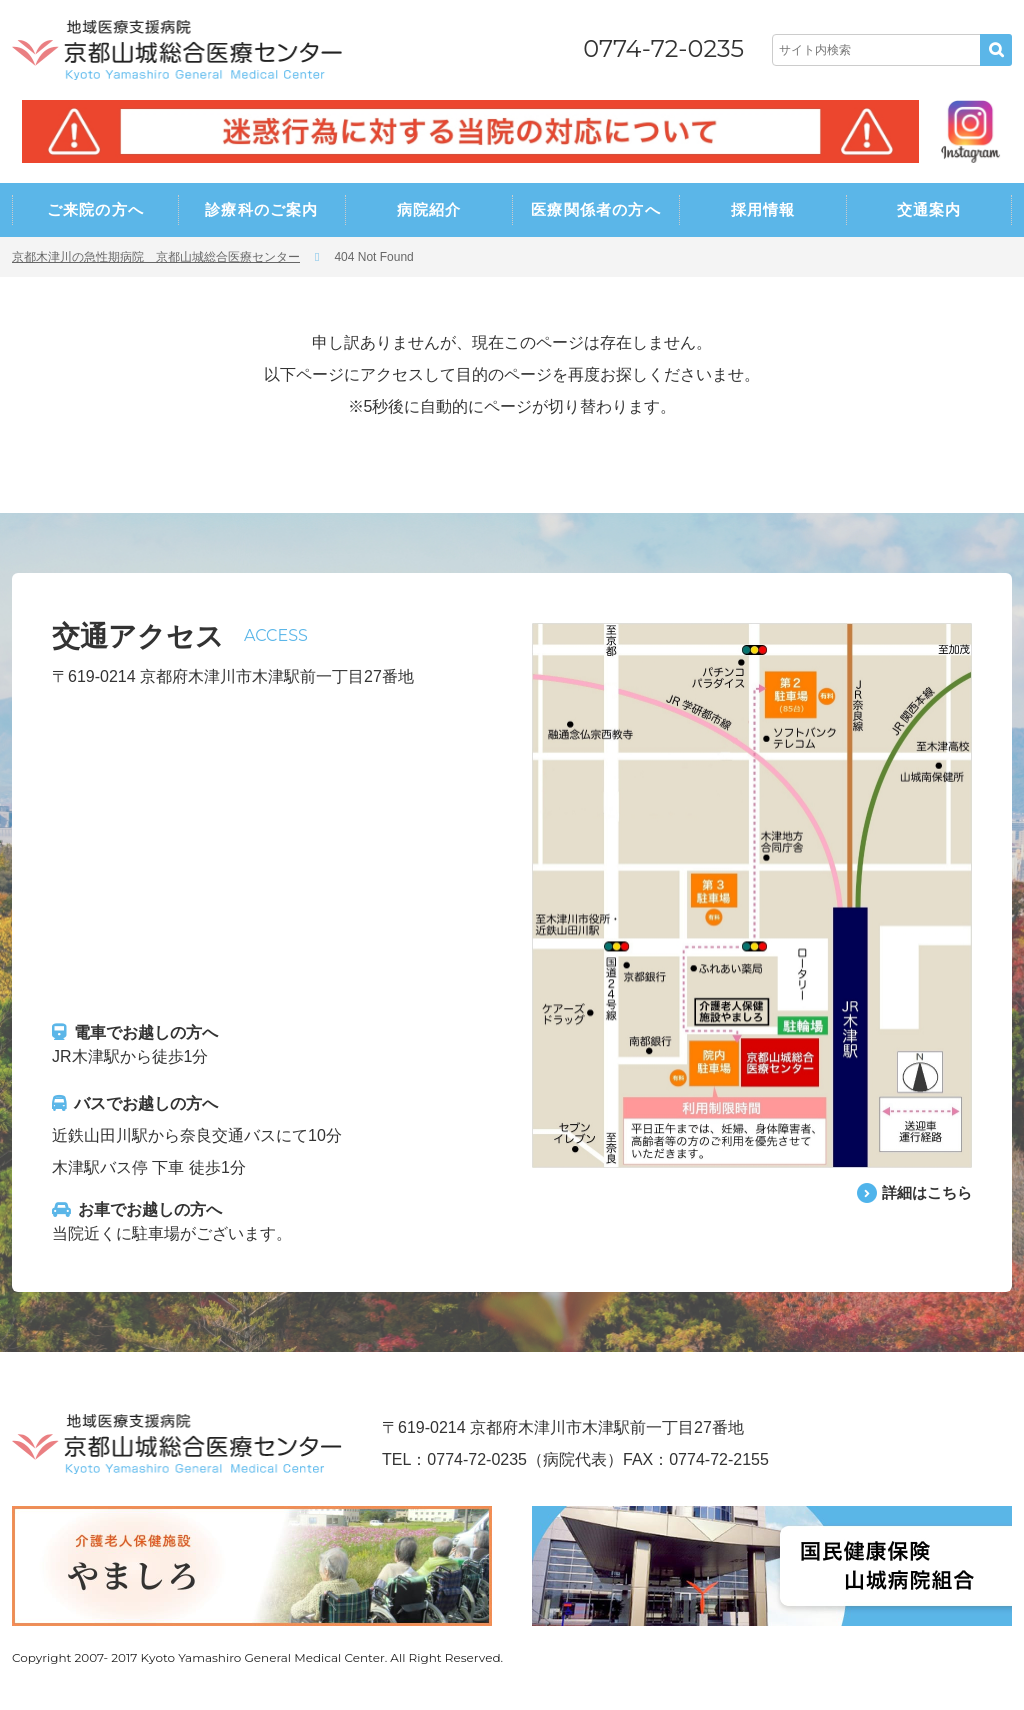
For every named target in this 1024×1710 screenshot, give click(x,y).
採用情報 (763, 209)
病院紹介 (429, 209)
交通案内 (929, 209)
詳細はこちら (924, 1192)
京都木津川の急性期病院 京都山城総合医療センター (156, 257)
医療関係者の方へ (596, 209)
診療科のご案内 (261, 209)
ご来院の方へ (95, 209)
